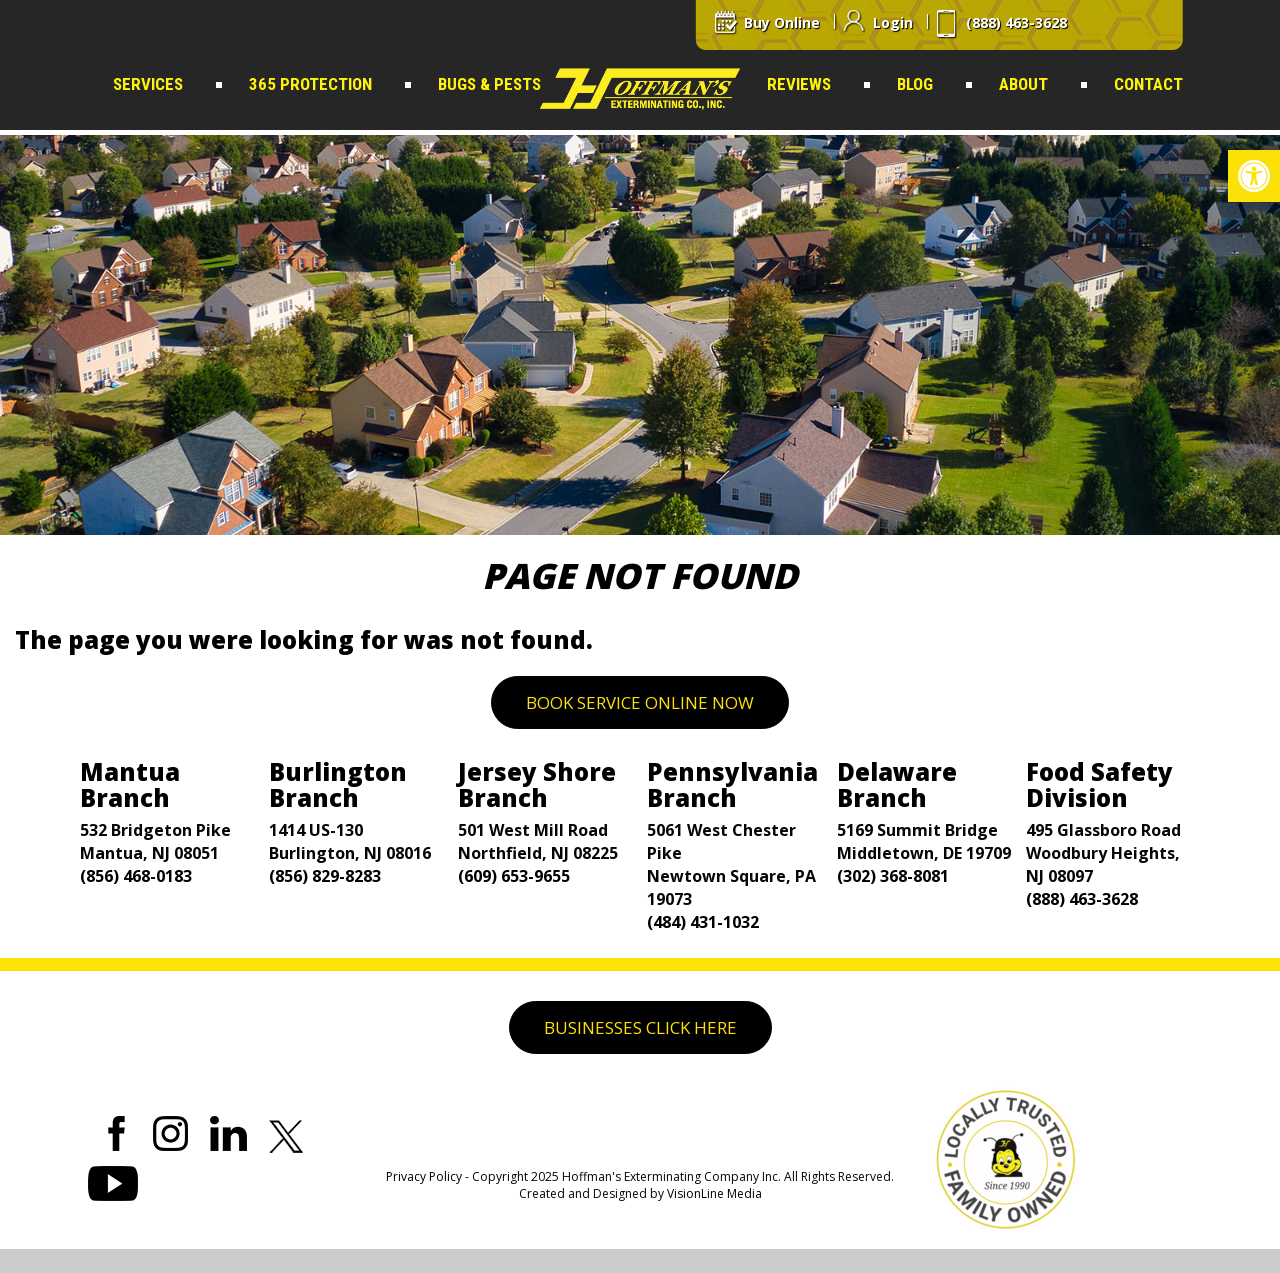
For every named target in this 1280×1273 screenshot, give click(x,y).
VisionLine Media (714, 1193)
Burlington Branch (338, 784)
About (1023, 84)
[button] (1254, 176)
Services (148, 84)
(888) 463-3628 (1082, 899)
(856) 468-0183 (136, 876)
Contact (1148, 84)
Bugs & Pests (489, 84)
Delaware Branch (897, 784)
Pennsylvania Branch (732, 784)
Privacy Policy (424, 1176)
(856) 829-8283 (325, 876)
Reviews (799, 84)
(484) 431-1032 (703, 922)
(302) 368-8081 (893, 876)
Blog (915, 84)
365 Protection (310, 84)
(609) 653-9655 (514, 876)
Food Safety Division (1099, 784)
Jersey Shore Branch (537, 784)
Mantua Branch (130, 784)
